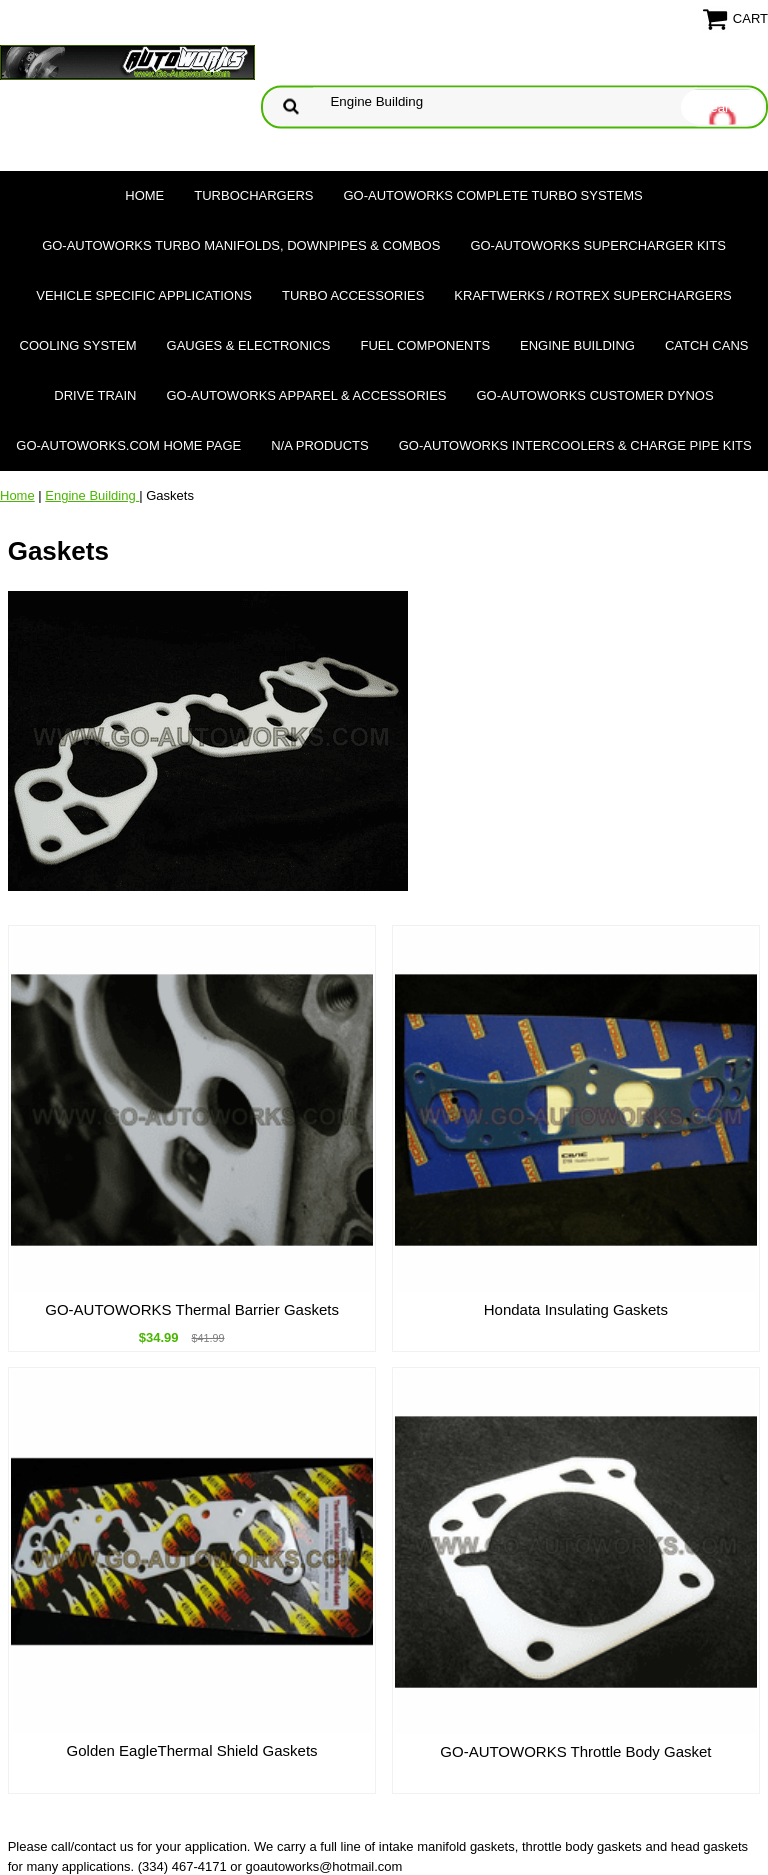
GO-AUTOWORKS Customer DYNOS (595, 395)
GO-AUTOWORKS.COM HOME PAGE (128, 445)
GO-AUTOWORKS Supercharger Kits (597, 245)
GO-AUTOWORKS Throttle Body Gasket (575, 1751)
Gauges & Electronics (249, 345)
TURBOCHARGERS (253, 195)
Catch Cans (707, 345)
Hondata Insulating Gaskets (576, 1309)
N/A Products (320, 445)
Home (144, 195)
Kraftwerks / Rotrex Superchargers (592, 295)
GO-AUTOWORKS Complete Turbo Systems (492, 195)
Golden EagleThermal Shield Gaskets (192, 1750)
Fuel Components (426, 345)
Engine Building (577, 345)
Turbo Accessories (353, 295)
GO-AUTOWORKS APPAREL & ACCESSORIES (306, 395)
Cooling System (78, 345)
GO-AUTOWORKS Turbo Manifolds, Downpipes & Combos (241, 245)
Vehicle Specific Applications (144, 295)
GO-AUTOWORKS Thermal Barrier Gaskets (192, 1309)
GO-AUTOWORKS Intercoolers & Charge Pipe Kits (575, 445)
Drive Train (95, 395)
